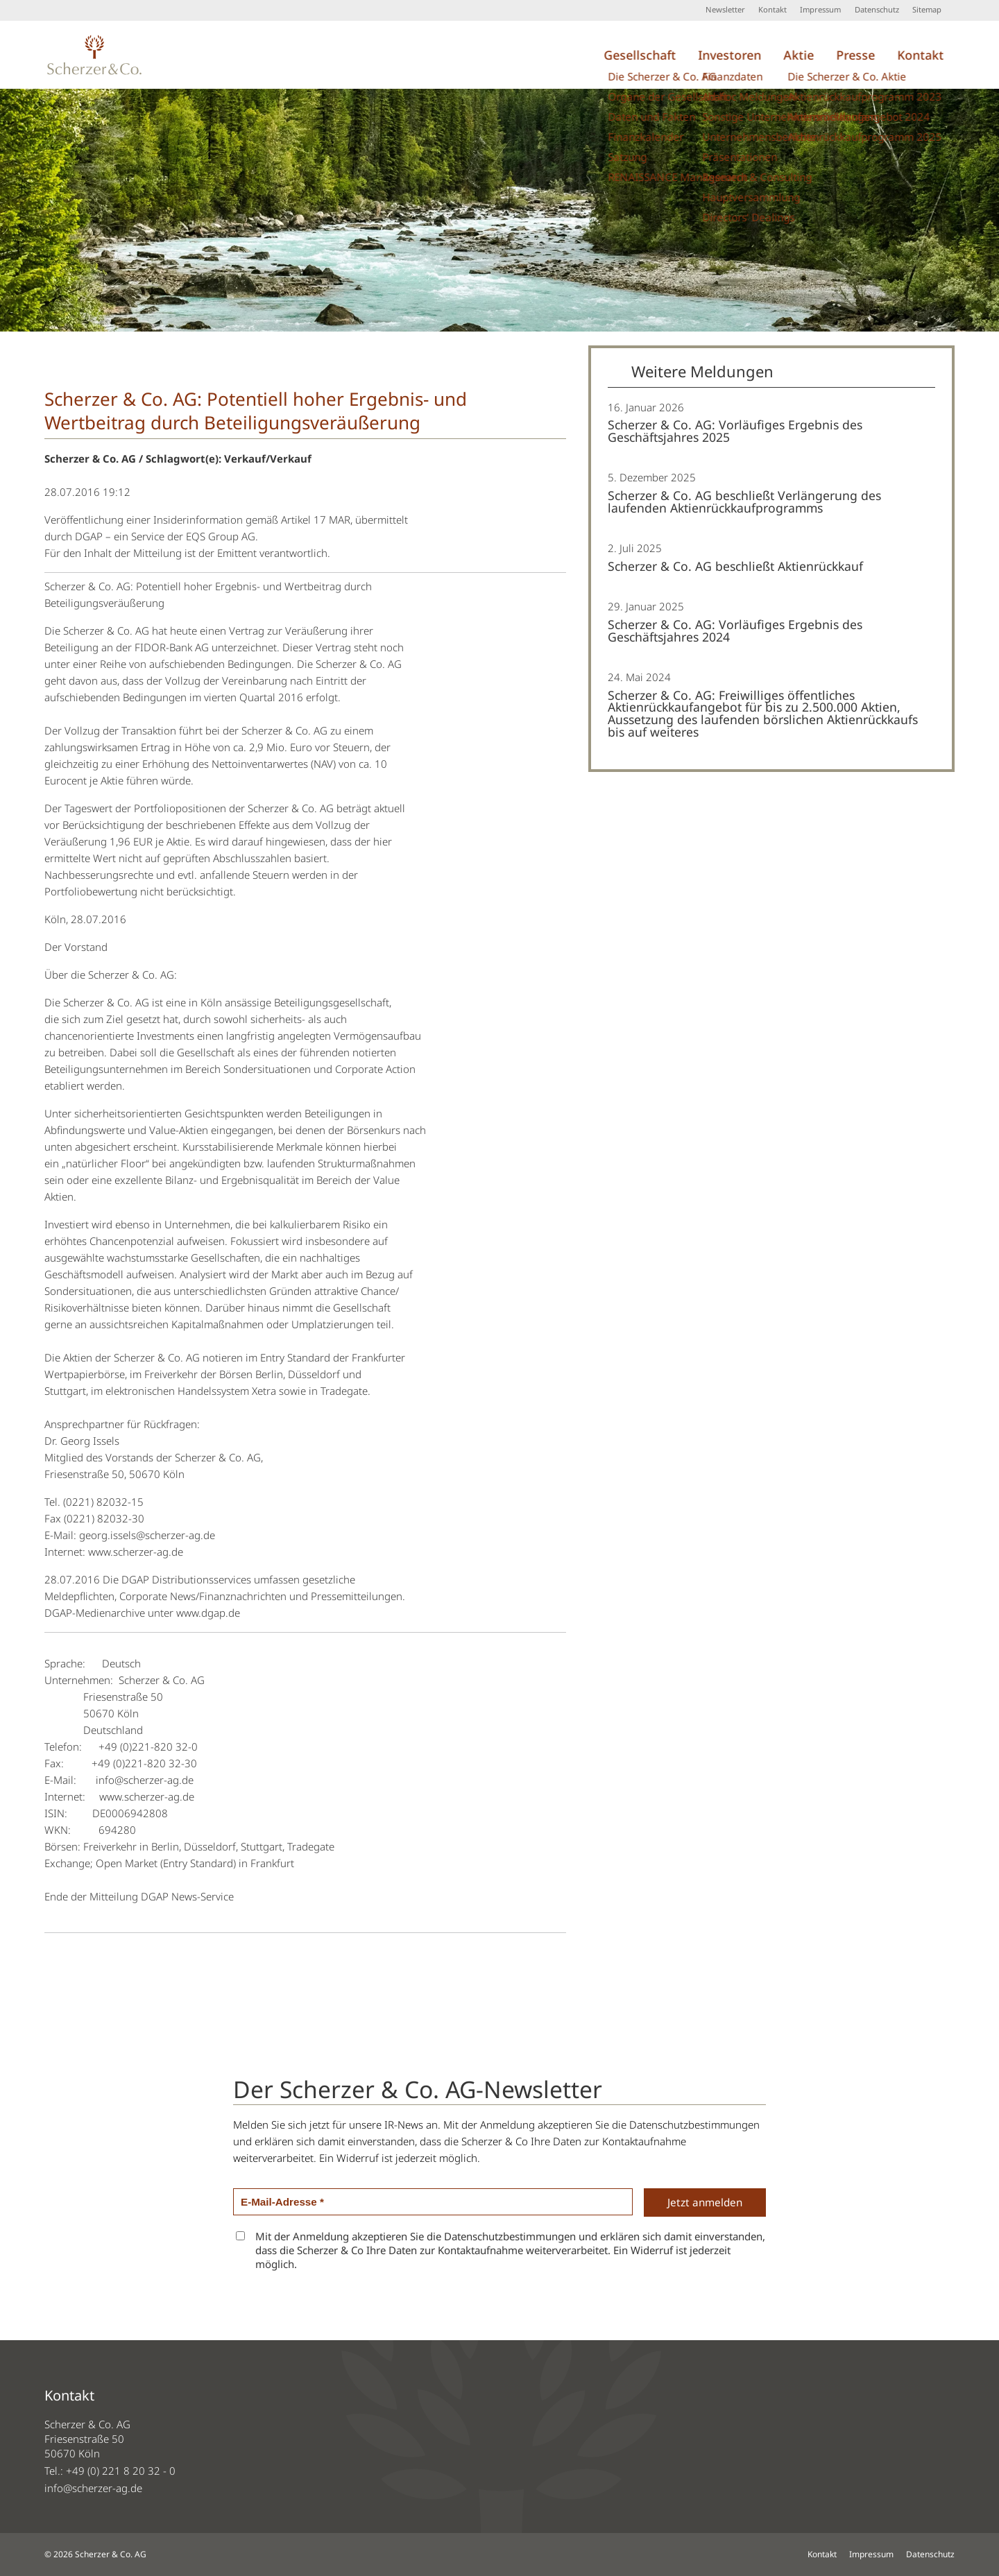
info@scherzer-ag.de (93, 2488)
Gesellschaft (640, 54)
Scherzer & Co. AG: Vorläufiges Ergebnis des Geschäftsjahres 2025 (735, 430)
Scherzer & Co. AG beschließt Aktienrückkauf (735, 566)
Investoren (729, 54)
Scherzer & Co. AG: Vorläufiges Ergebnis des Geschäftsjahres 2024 (735, 630)
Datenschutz (877, 9)
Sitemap (926, 9)
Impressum (820, 9)
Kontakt (772, 9)
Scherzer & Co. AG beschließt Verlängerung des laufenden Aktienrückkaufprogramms (744, 501)
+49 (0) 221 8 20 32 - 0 (121, 2471)
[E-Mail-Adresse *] (433, 2201)
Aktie (798, 54)
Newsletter (725, 9)
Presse (855, 54)
